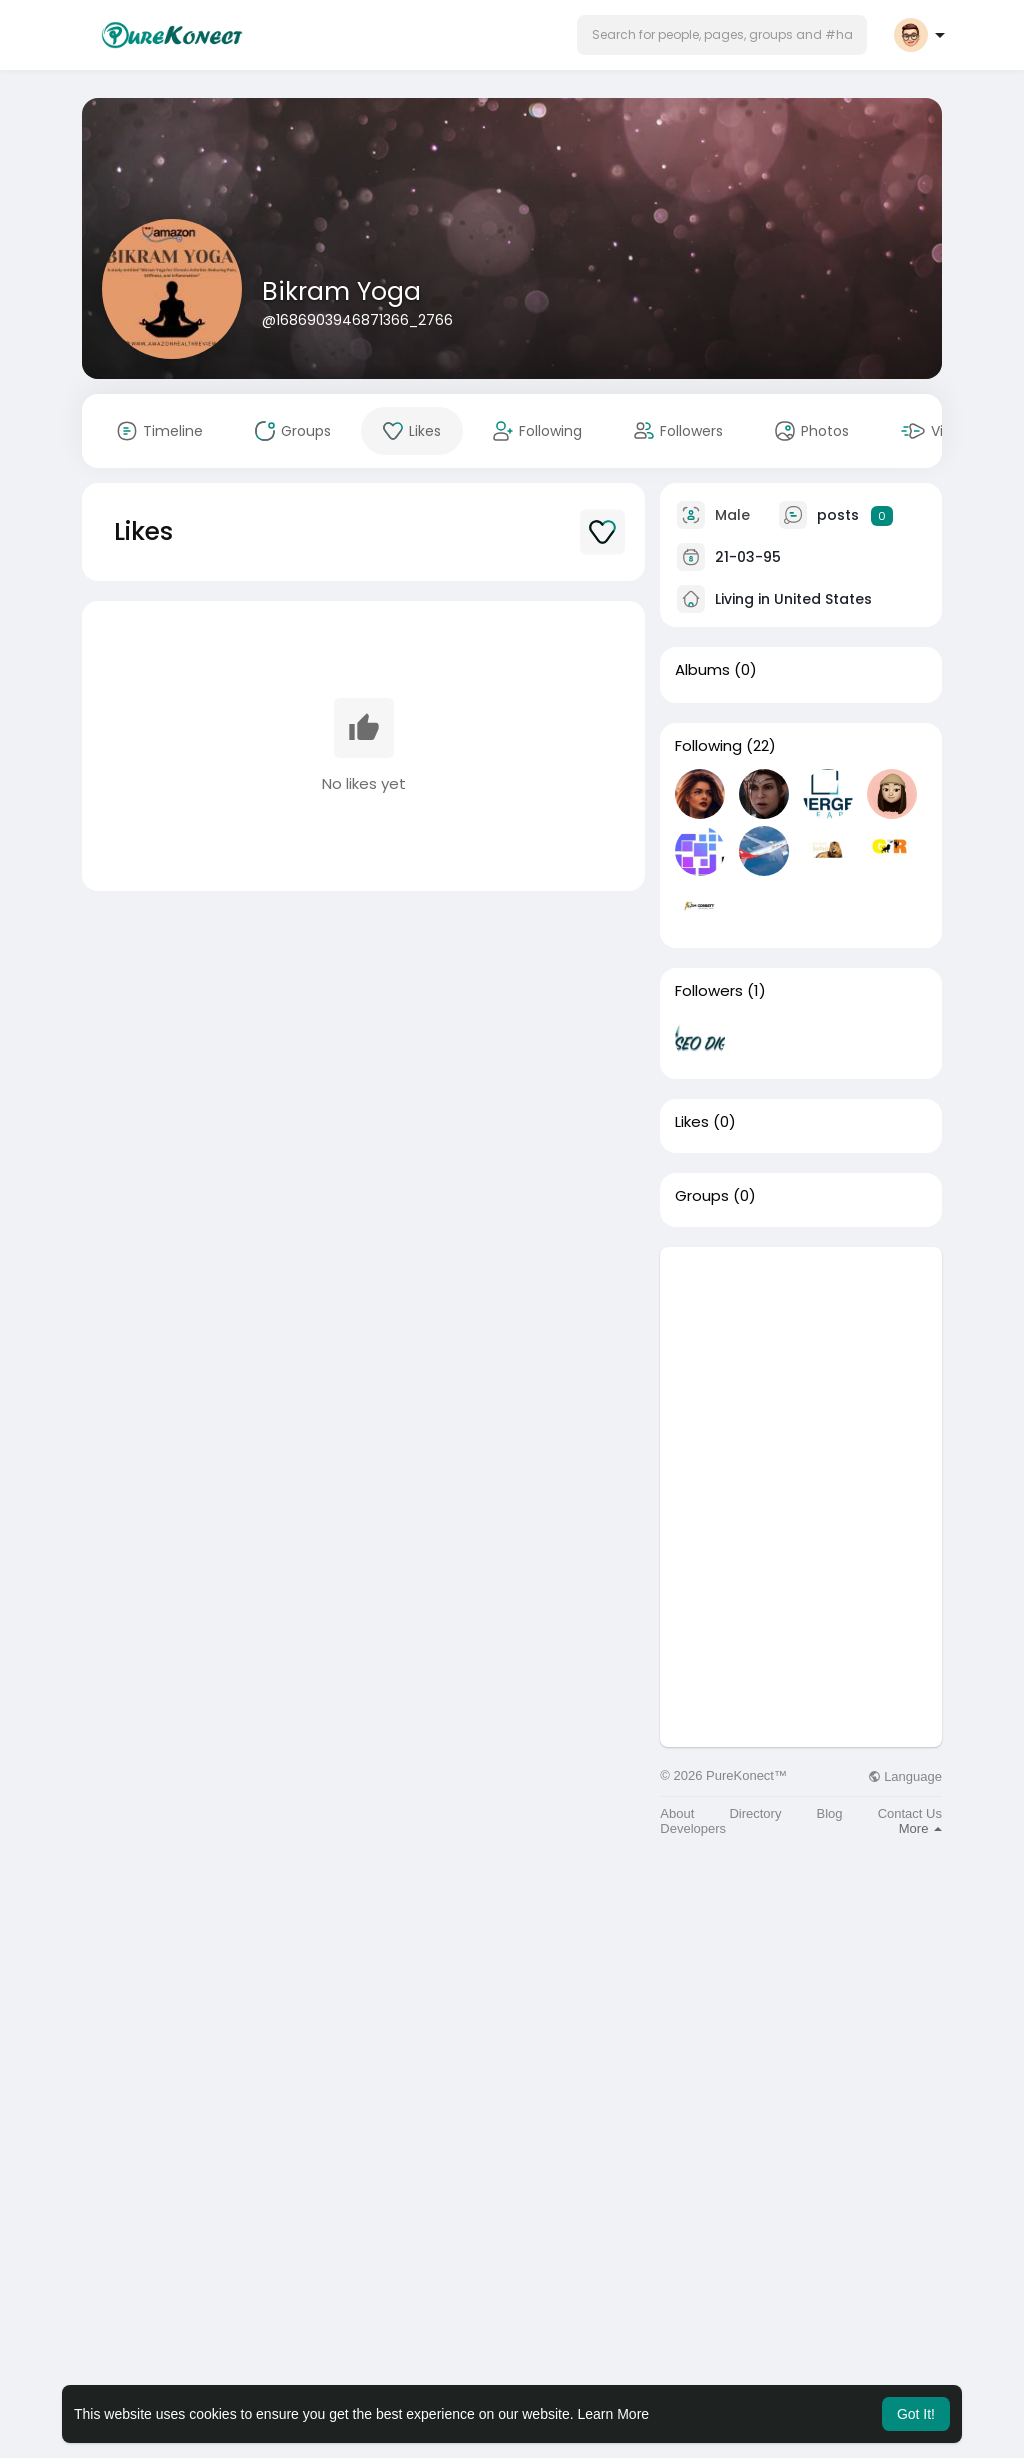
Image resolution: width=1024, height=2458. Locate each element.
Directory (755, 1813)
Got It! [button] (916, 2414)
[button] (722, 35)
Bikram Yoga (341, 291)
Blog (830, 1813)
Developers (693, 1828)
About (677, 1813)
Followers (709, 991)
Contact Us (910, 1813)
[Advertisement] (801, 1372)
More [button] (920, 1828)
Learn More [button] (614, 2414)
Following (708, 746)
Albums (702, 670)
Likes (692, 1122)
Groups (702, 1196)
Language (905, 1776)
